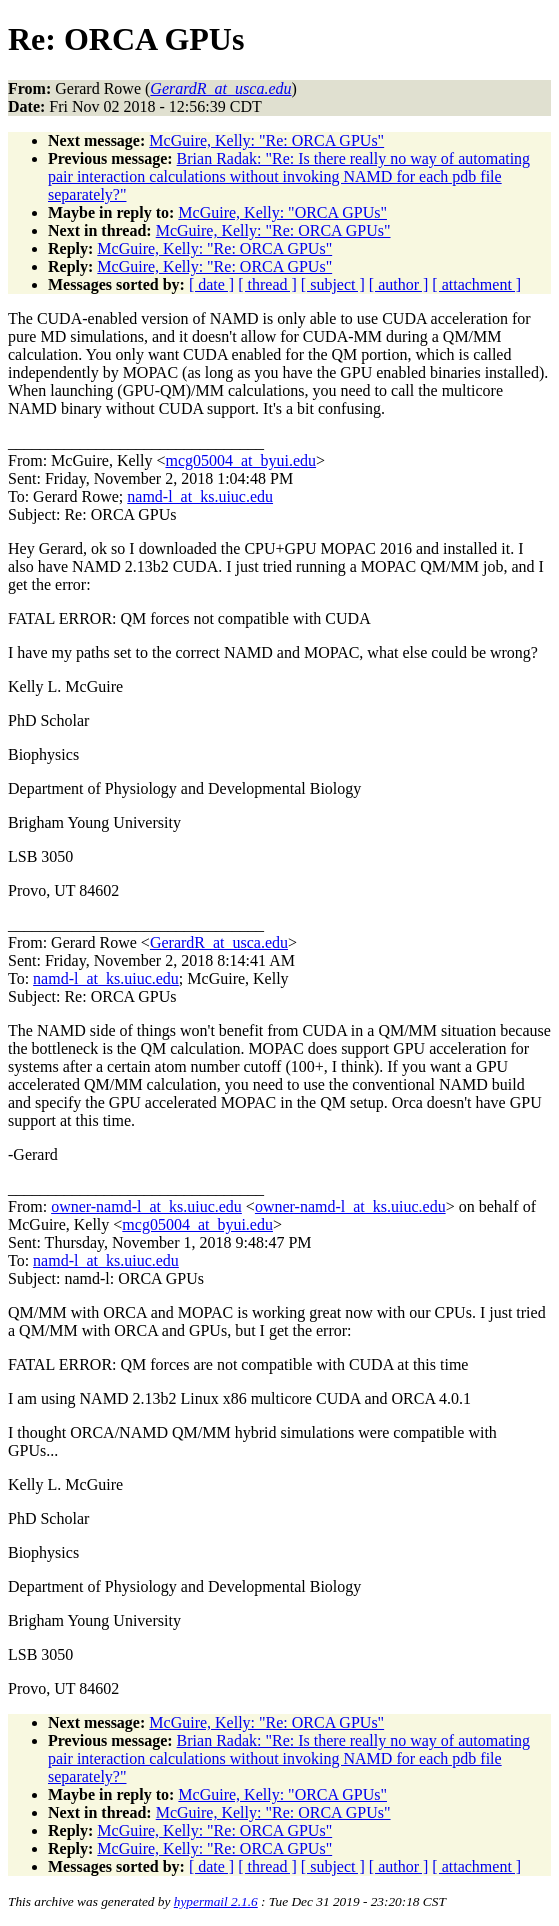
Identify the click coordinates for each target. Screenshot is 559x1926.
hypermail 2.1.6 (216, 1901)
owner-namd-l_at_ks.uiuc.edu (146, 1206)
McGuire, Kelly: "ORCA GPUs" (282, 212)
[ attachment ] (476, 284)
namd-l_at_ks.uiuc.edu (200, 496)
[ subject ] (333, 284)
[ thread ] (267, 284)
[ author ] (399, 284)
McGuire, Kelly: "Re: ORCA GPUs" (266, 140)
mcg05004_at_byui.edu (240, 460)
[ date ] (211, 284)
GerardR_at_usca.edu (219, 942)
